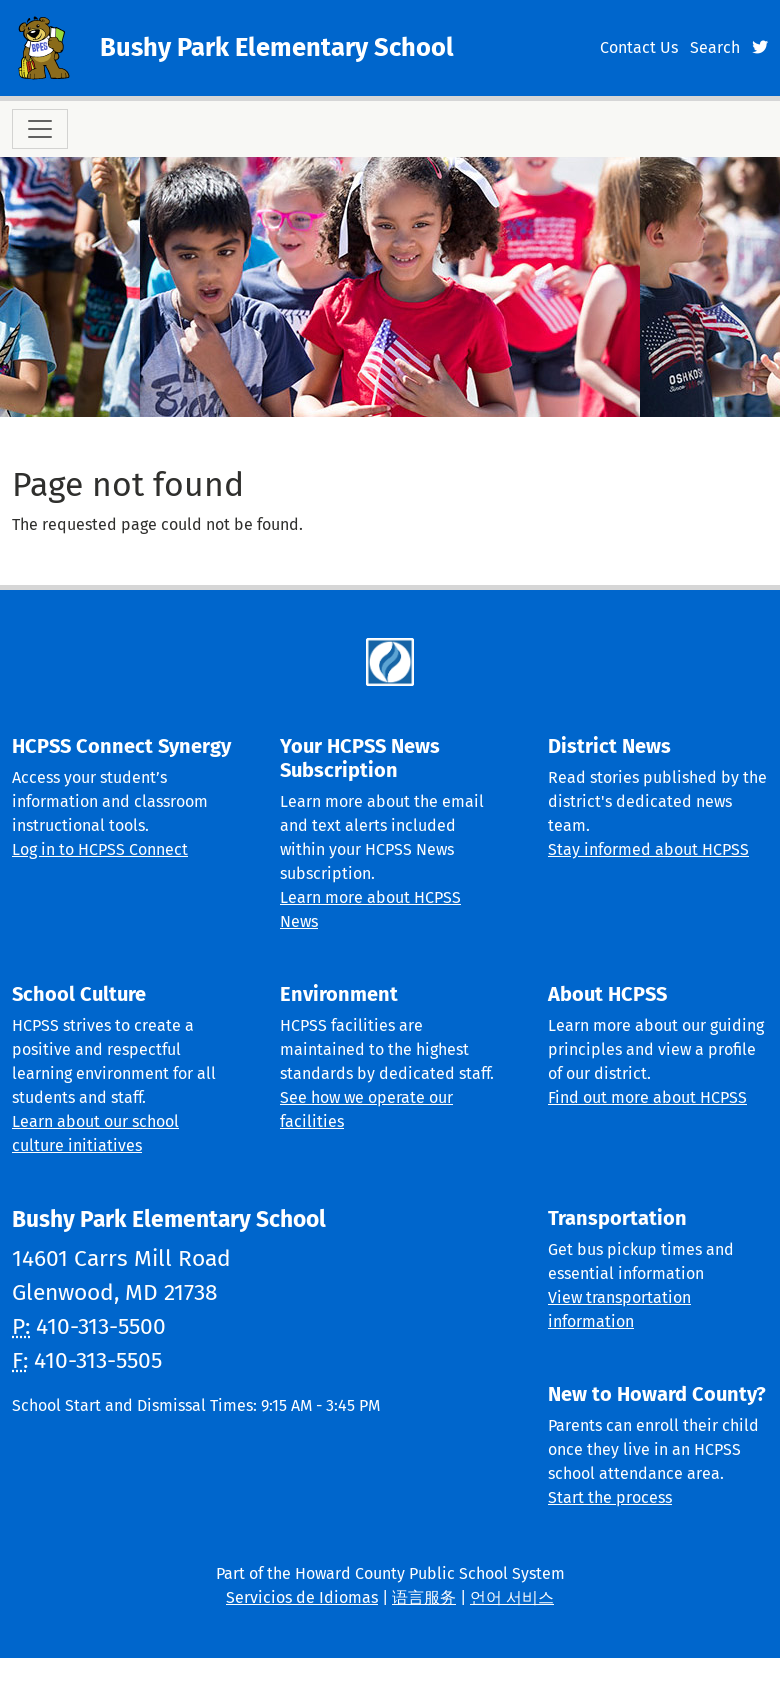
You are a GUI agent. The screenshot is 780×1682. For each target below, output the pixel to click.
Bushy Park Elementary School (277, 47)
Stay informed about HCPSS (648, 849)
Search (715, 47)
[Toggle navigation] (40, 129)
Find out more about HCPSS (647, 1097)
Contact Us (639, 47)
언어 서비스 (512, 1597)
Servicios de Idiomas (302, 1597)
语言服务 (424, 1597)
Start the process (610, 1497)
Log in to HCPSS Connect (100, 849)
